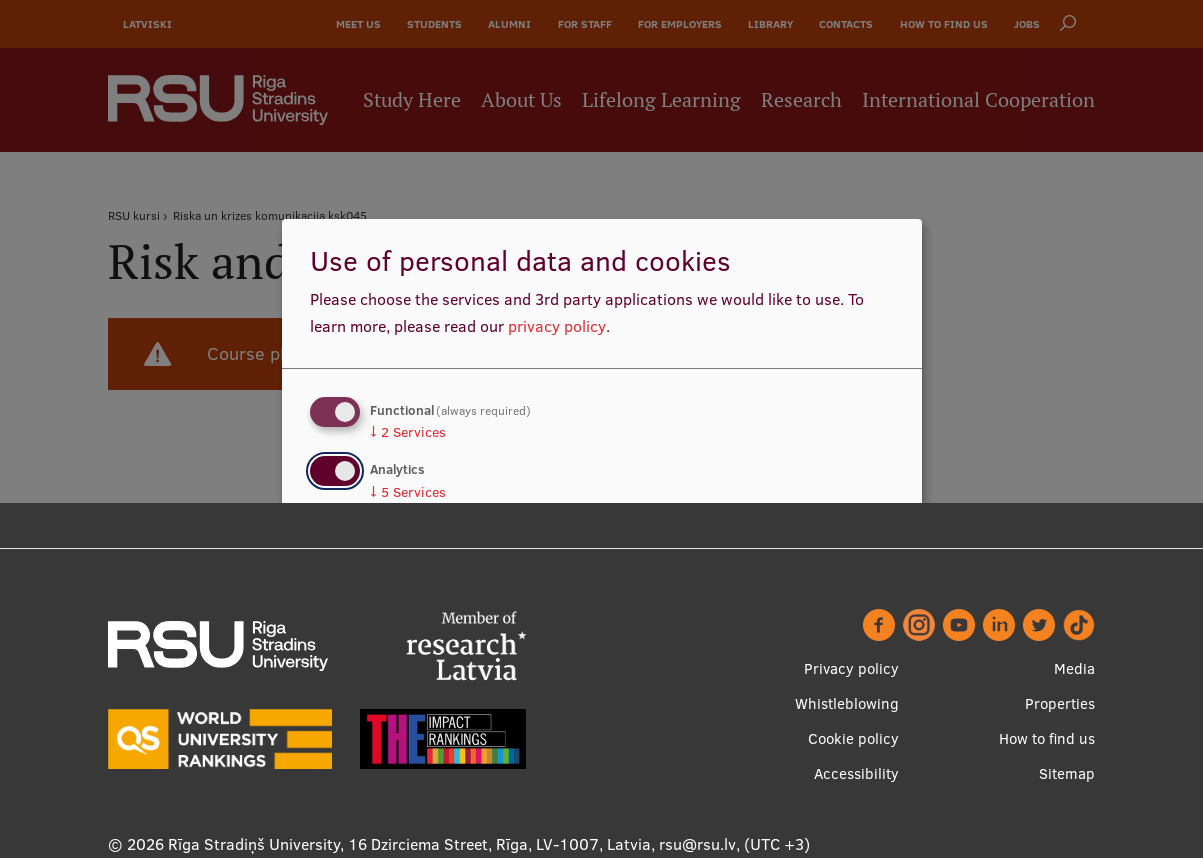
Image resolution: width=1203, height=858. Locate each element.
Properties (1060, 703)
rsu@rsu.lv (697, 844)
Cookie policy (853, 738)
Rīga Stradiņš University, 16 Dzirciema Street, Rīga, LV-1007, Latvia (409, 844)
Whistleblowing (847, 703)
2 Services (408, 432)
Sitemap (1067, 773)
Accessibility (856, 773)
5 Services (408, 492)
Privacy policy (851, 668)
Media (1074, 668)
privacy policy (557, 326)
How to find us (1047, 738)
